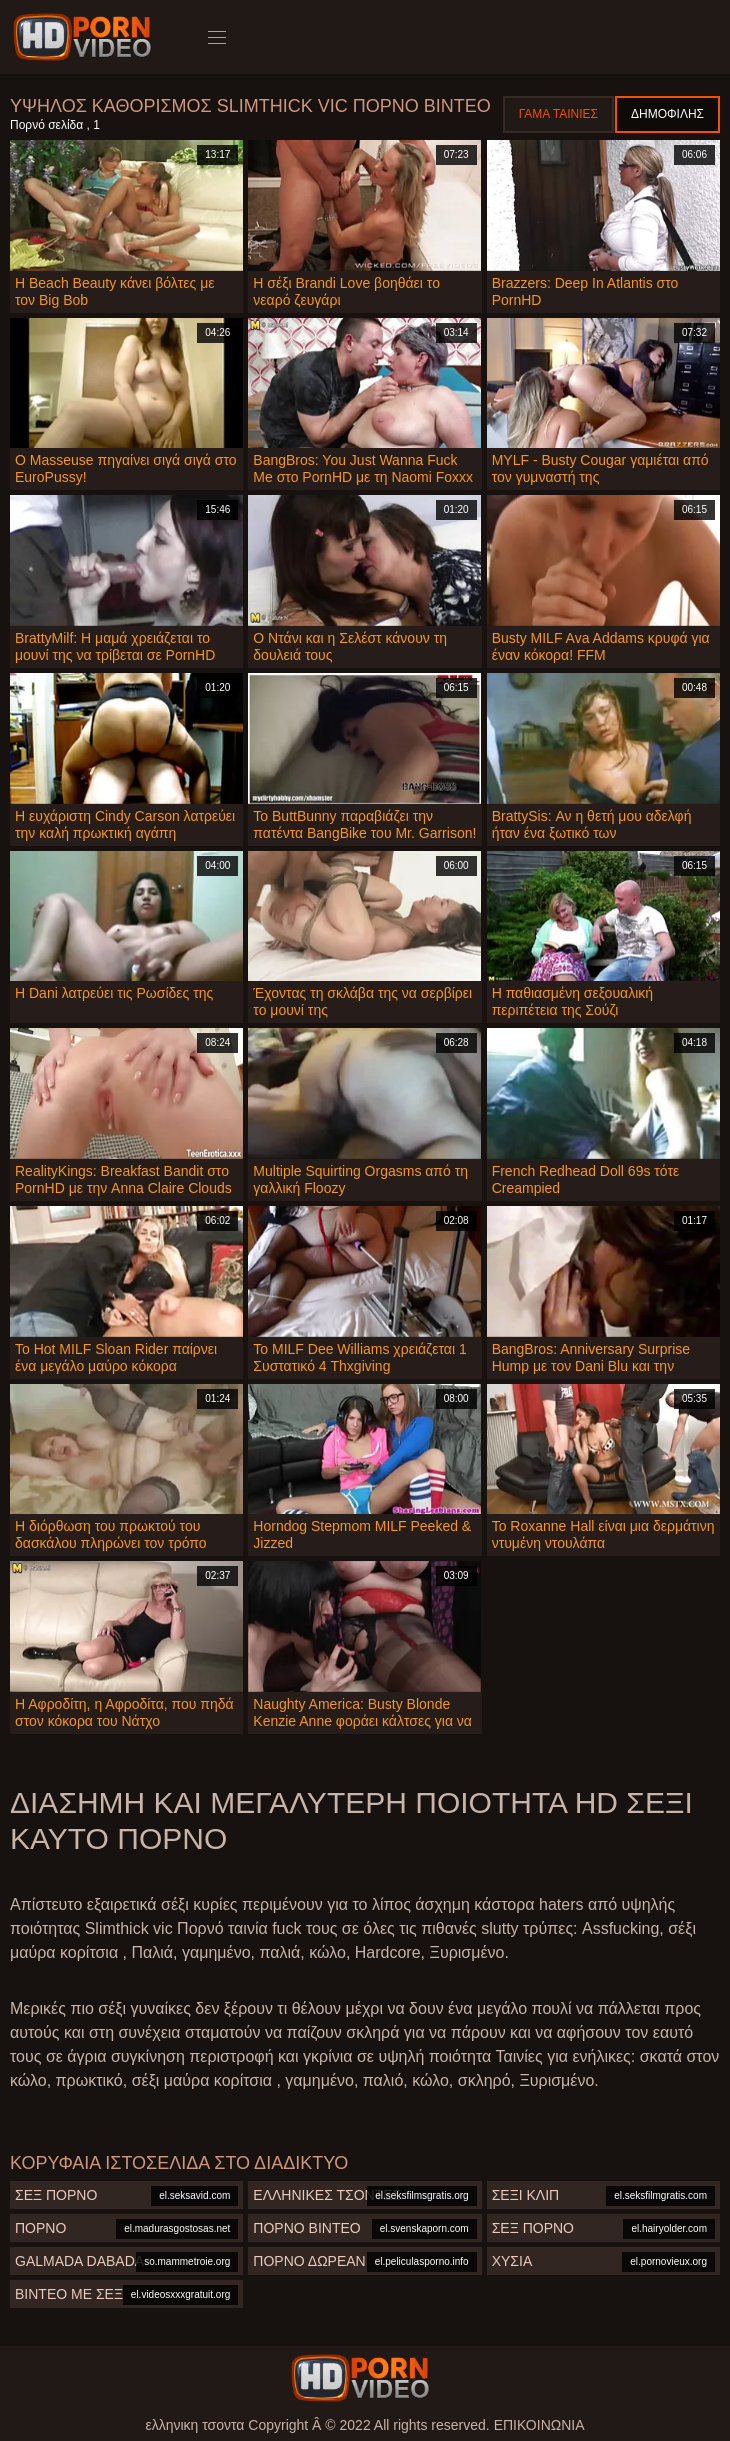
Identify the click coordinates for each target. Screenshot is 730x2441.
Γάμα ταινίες (558, 114)
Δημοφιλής (667, 114)
